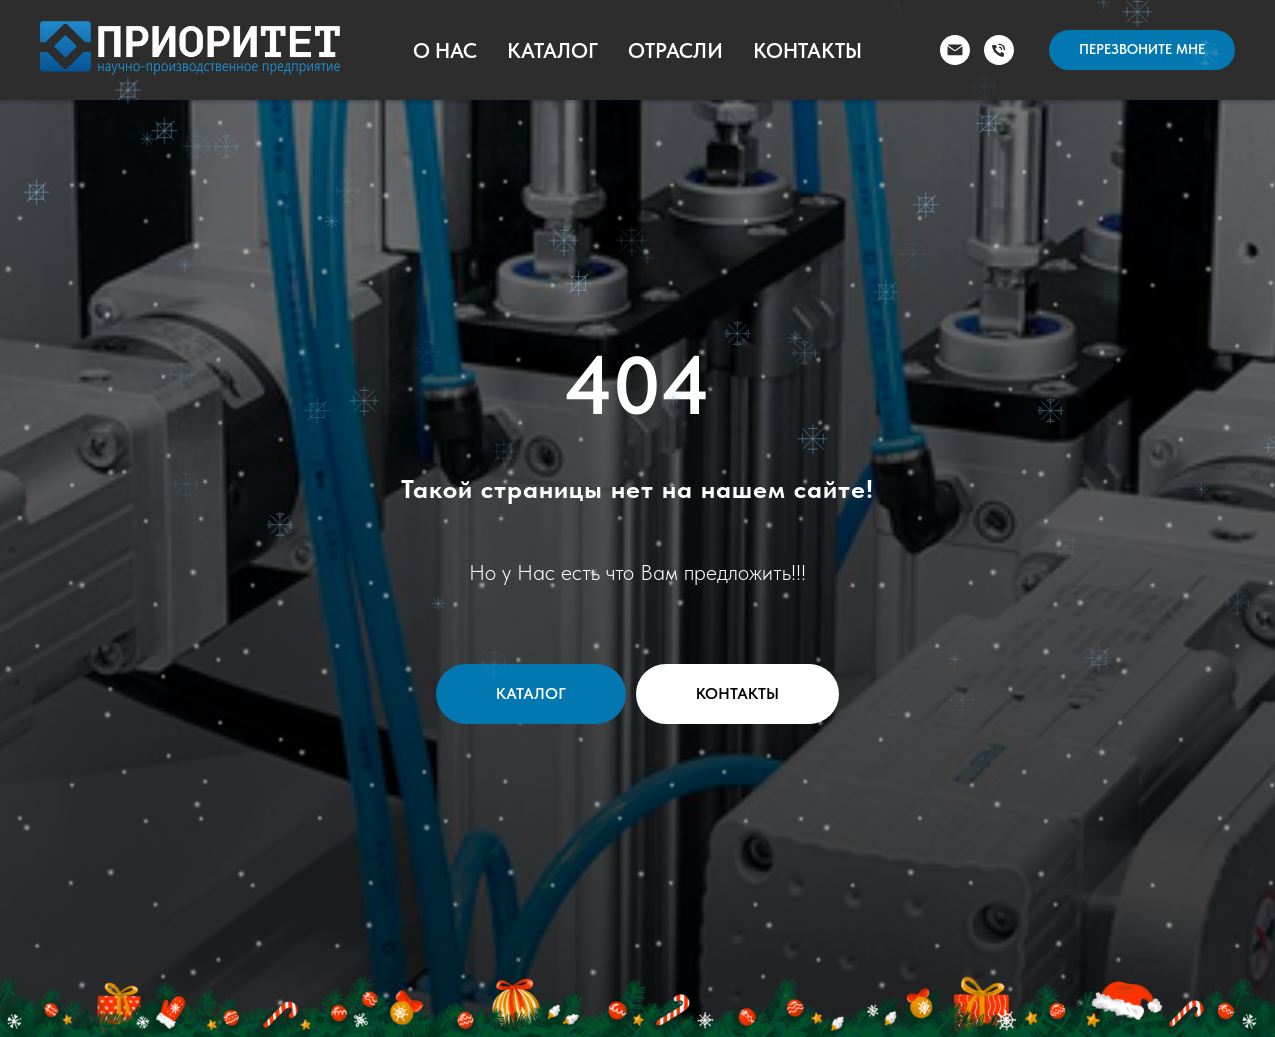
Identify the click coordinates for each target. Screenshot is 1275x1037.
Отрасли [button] (675, 50)
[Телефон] (999, 50)
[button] (1142, 50)
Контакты (807, 50)
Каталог (552, 50)
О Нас (445, 50)
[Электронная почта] (955, 50)
